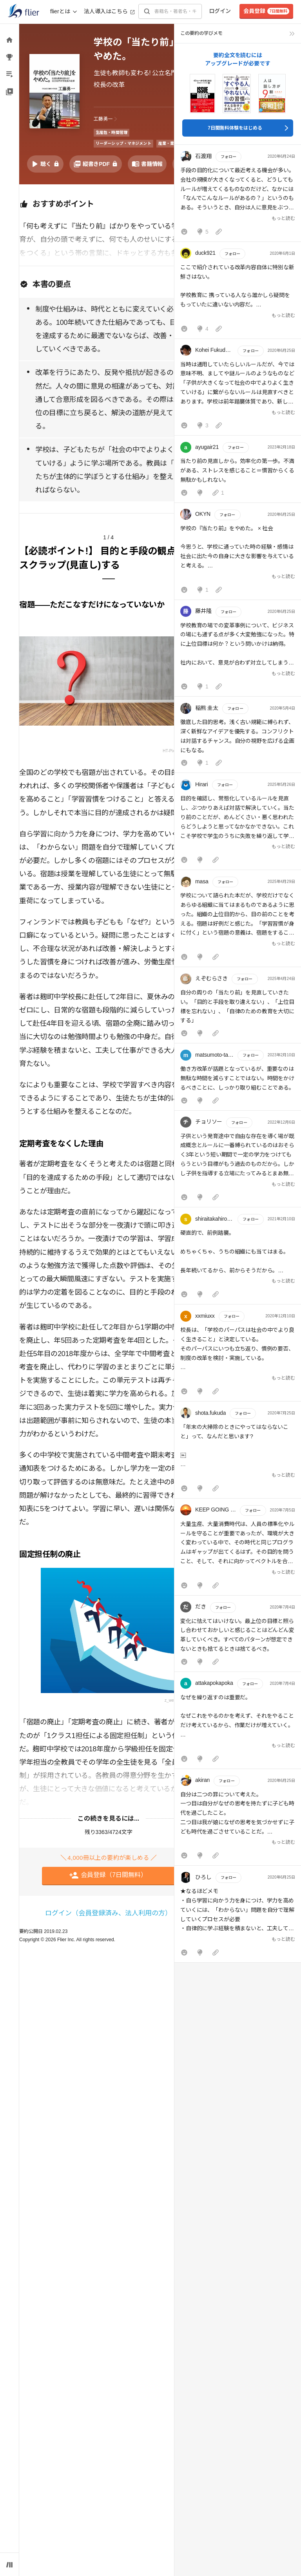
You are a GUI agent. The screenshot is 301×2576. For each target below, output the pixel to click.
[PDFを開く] (95, 164)
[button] (237, 195)
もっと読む (283, 218)
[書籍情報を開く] (147, 164)
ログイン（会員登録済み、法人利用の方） (108, 1913)
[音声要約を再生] (45, 164)
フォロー (228, 157)
